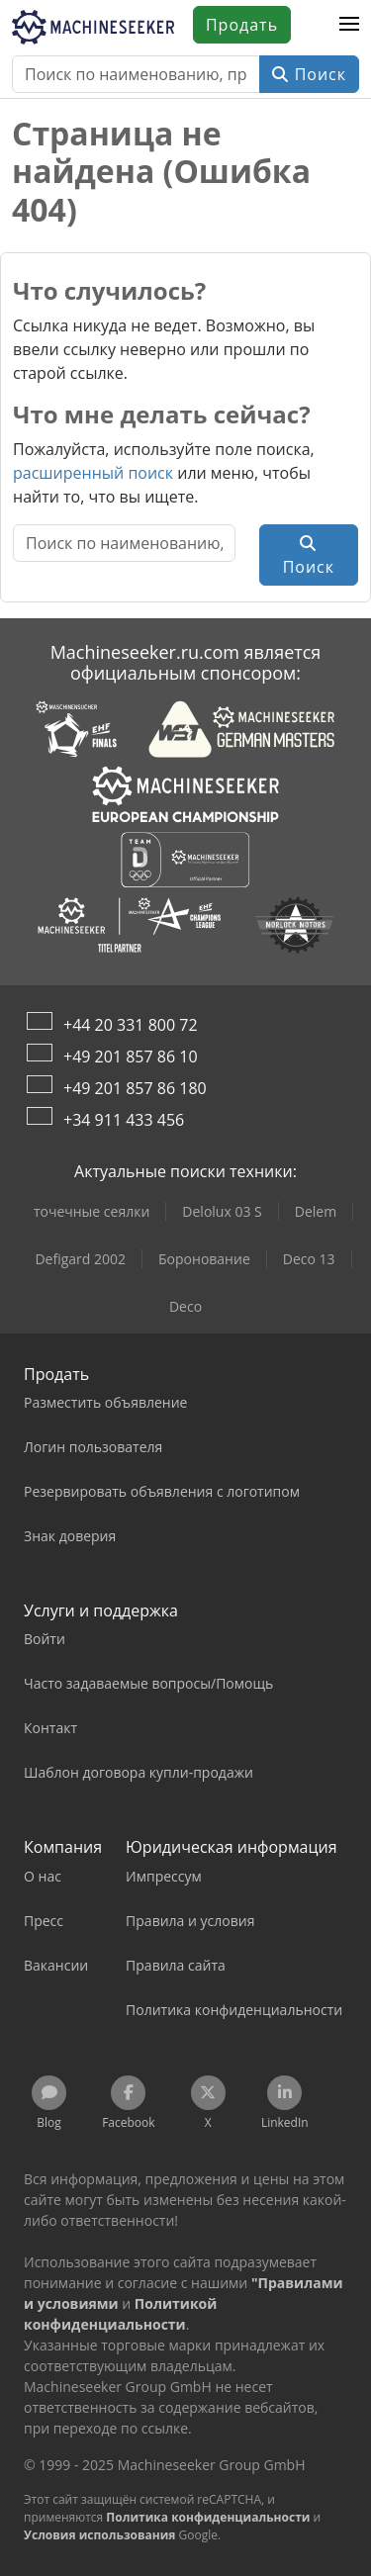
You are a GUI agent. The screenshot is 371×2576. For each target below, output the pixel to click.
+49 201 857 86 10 (130, 1056)
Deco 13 (309, 1258)
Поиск (309, 74)
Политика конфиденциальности (208, 2517)
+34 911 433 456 (123, 1120)
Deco (185, 1306)
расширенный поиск (93, 473)
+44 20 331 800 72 (130, 1025)
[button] (349, 25)
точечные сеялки (91, 1211)
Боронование (204, 1258)
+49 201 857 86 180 (135, 1088)
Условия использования (99, 2535)
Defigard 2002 (80, 1258)
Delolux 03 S (221, 1211)
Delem (315, 1211)
